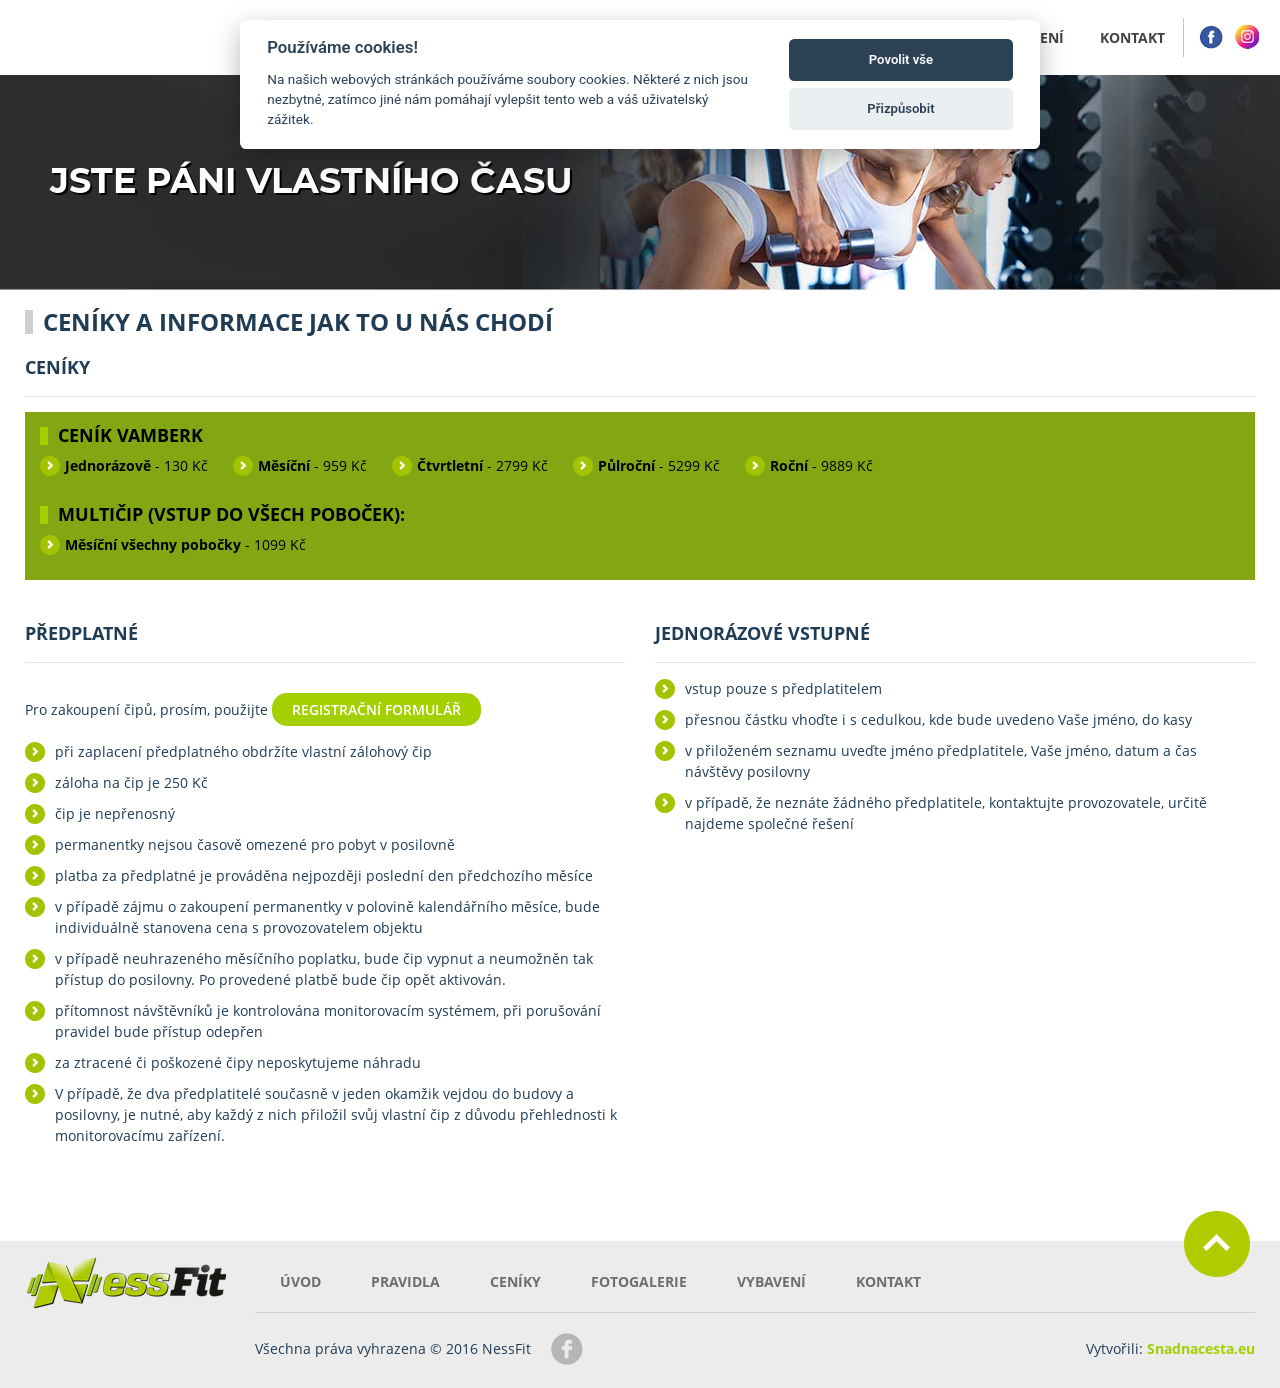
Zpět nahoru (1217, 1244)
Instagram (1247, 37)
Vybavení (771, 1281)
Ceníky (515, 1281)
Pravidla (405, 1281)
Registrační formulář (376, 709)
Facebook (1211, 37)
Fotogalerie (639, 1281)
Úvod (300, 1281)
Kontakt (888, 1281)
